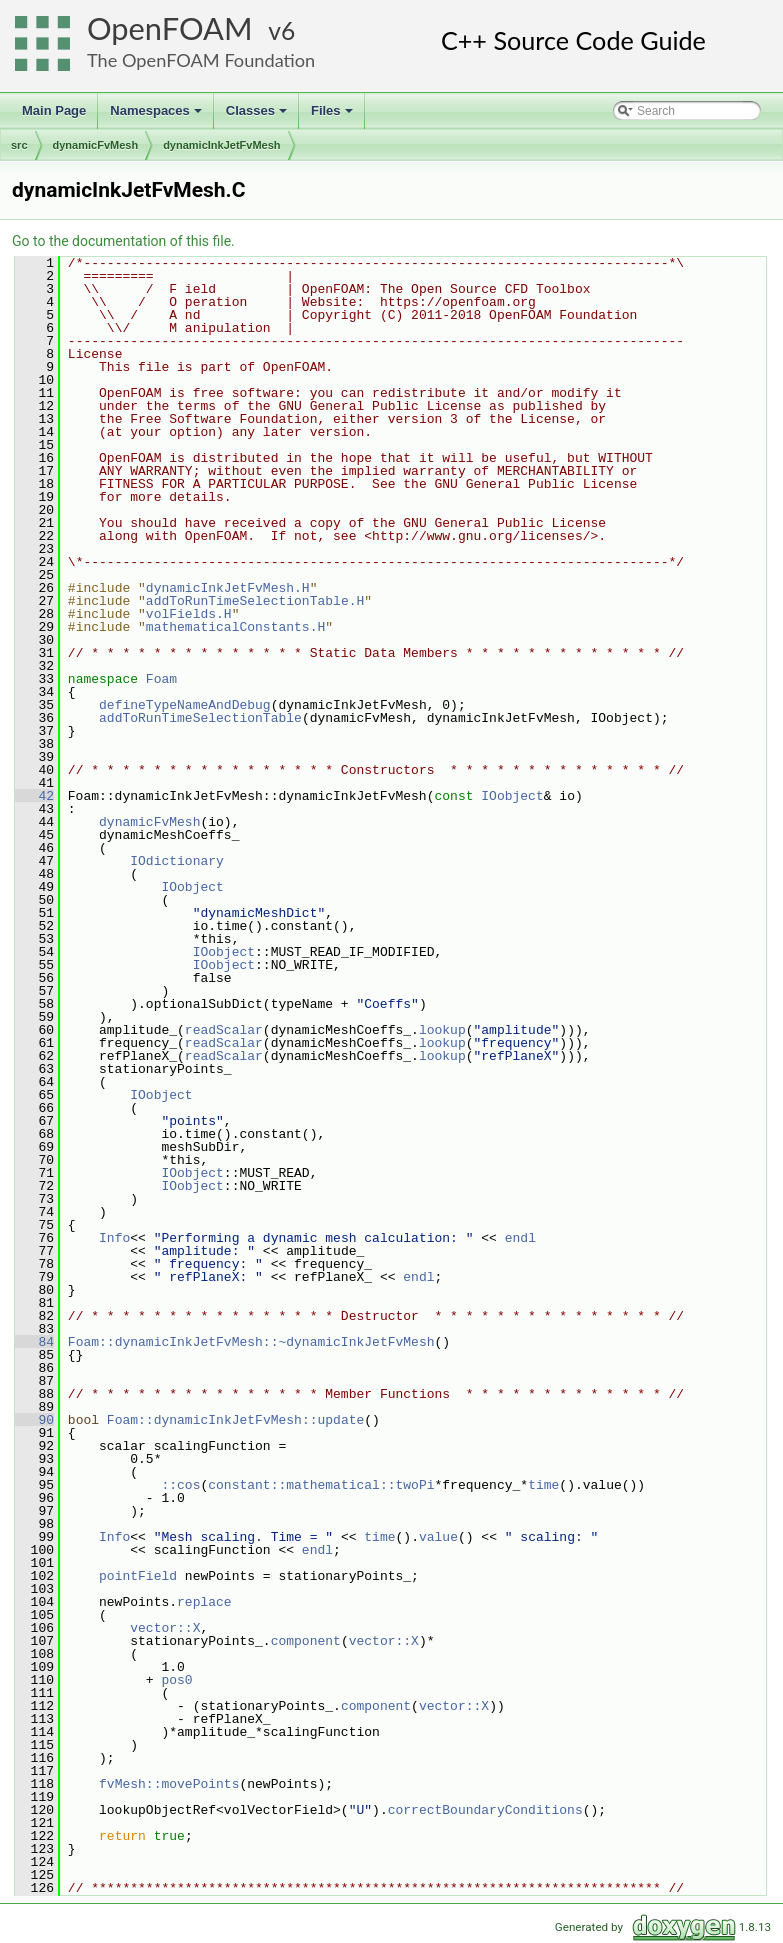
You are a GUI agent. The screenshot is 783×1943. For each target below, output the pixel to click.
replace (204, 1602)
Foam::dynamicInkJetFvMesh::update (235, 1420)
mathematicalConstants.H (235, 627)
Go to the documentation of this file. (123, 241)
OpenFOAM (170, 28)
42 (34, 796)
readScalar (224, 1030)
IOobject (512, 796)
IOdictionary (177, 861)
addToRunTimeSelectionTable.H (255, 601)
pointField (138, 1576)
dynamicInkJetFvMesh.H (228, 588)
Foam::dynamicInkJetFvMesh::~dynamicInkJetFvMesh (251, 1342)
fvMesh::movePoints (169, 1784)
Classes (258, 116)
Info (114, 1238)
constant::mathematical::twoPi (321, 1485)
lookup (442, 1030)
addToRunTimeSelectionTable (200, 718)
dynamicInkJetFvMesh (221, 145)
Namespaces (157, 116)
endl (520, 1238)
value (438, 1537)
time (543, 1485)
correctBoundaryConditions (485, 1810)
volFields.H (189, 614)
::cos (180, 1485)
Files (333, 116)
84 (34, 1342)
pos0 (176, 1680)
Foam (161, 679)
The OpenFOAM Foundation (201, 60)
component (306, 1641)
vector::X (165, 1628)
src (19, 145)
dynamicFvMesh (96, 145)
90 (34, 1420)
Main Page (54, 110)
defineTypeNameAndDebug (185, 705)
